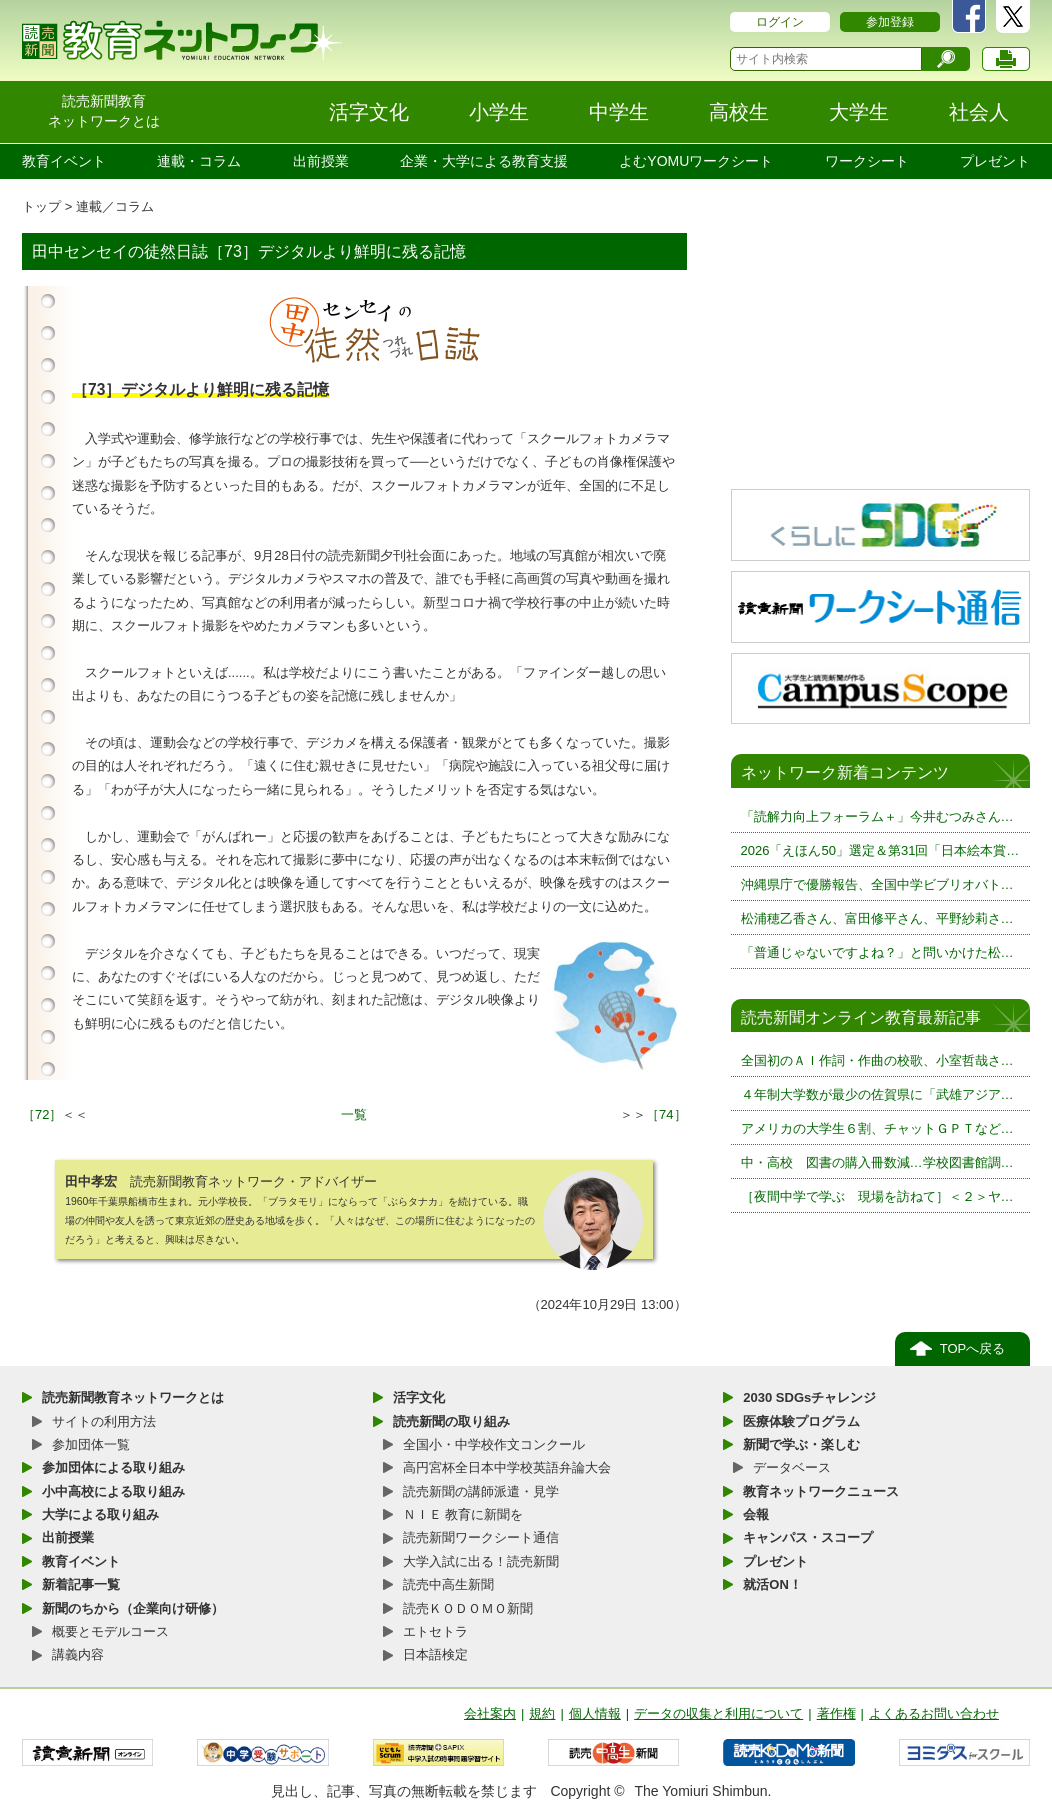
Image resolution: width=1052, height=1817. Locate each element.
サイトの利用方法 (104, 1421)
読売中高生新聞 (448, 1584)
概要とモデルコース (110, 1631)
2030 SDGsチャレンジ (809, 1397)
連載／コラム (115, 206)
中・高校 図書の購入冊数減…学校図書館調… (877, 1162)
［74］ (666, 1114)
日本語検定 (435, 1654)
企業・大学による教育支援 (484, 161)
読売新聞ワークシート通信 (481, 1537)
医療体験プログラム (801, 1421)
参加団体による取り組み (113, 1467)
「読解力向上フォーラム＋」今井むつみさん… (877, 816)
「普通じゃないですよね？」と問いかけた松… (877, 952)
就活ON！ (772, 1584)
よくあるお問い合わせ (934, 1713)
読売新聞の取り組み (451, 1421)
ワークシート (867, 161)
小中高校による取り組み (113, 1491)
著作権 (836, 1713)
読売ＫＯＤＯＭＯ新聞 (468, 1608)
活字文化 (419, 1397)
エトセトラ (435, 1631)
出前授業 (321, 161)
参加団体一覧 (91, 1444)
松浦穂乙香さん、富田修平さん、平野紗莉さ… (877, 918)
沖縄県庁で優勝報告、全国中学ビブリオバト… (877, 884)
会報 (756, 1514)
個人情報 (595, 1713)
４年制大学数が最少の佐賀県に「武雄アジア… (877, 1094)
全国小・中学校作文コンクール (494, 1444)
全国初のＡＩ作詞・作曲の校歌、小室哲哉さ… (877, 1060)
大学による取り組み (100, 1514)
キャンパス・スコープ (808, 1537)
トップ (41, 206)
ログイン (780, 22)
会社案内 (490, 1713)
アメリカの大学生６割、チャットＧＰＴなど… (877, 1128)
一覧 (354, 1114)
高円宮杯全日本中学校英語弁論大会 (507, 1467)
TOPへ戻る (973, 1348)
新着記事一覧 (81, 1584)
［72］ (42, 1114)
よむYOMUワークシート (696, 161)
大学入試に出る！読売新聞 (481, 1561)
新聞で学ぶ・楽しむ (801, 1444)
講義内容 (78, 1654)
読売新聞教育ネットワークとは (133, 1397)
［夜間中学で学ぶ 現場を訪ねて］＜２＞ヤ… (877, 1196)
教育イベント (64, 161)
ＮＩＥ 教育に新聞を (463, 1514)
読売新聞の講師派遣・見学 (481, 1491)
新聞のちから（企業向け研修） (133, 1608)
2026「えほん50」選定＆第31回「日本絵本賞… (880, 850)
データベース (792, 1467)
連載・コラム (199, 161)
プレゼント (995, 161)
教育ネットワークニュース (821, 1491)
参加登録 (890, 22)
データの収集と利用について (718, 1713)
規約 (542, 1713)
